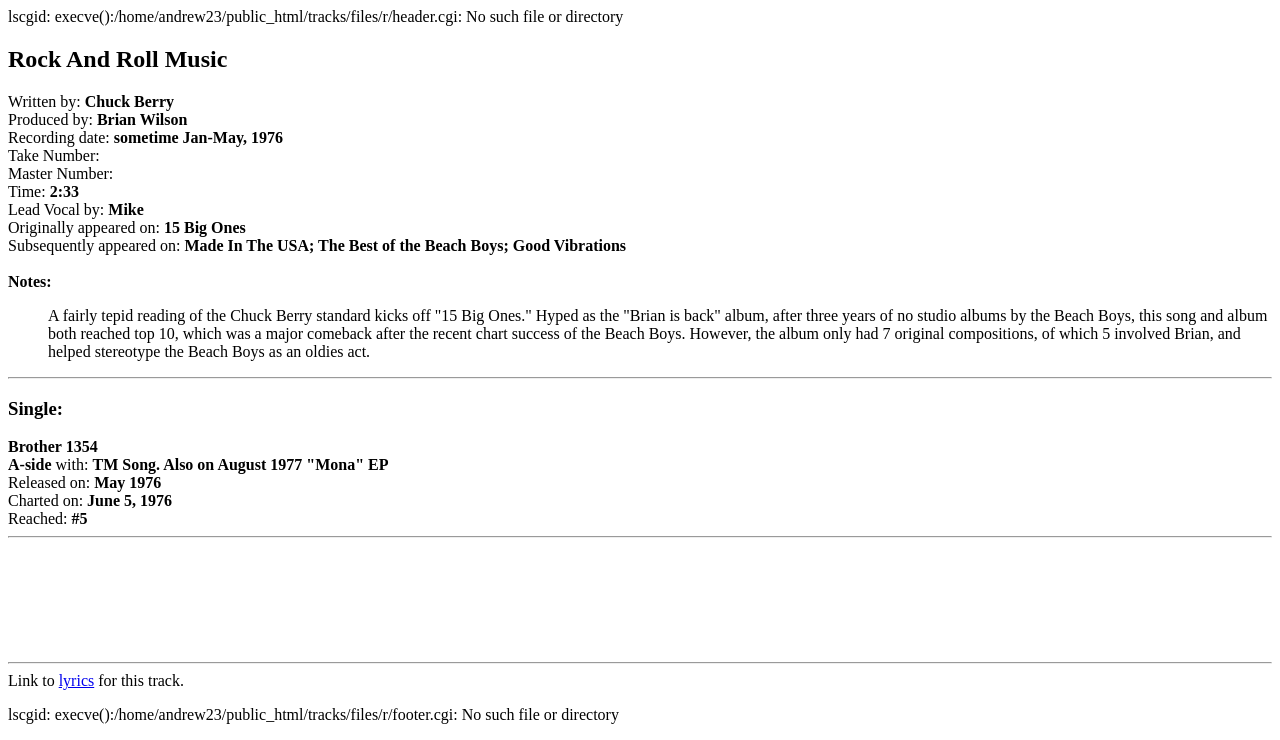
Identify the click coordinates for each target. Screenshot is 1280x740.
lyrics (77, 680)
